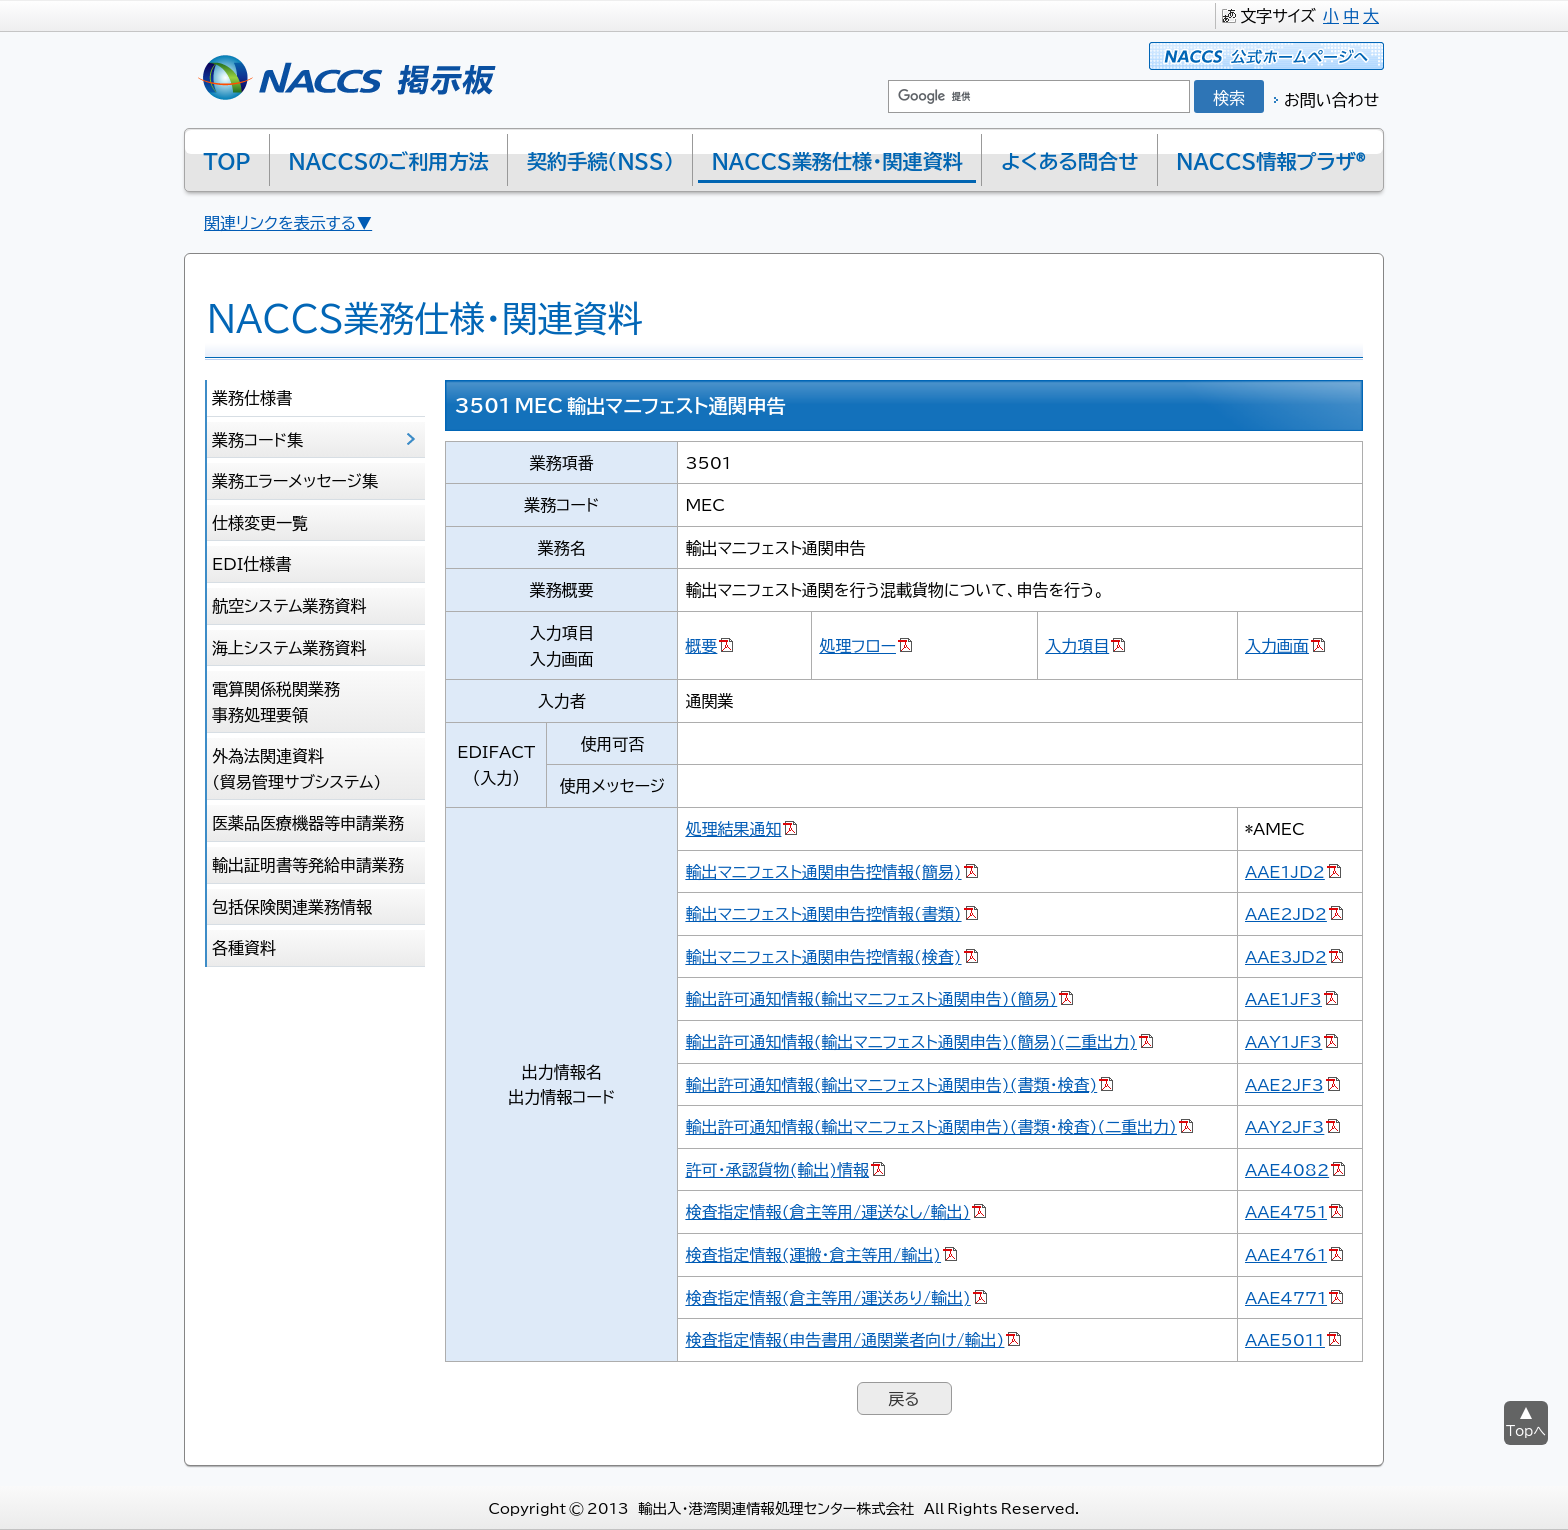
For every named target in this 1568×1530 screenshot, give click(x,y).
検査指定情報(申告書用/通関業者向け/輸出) (844, 1339)
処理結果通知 (733, 828)
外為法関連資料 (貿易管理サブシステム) (296, 768)
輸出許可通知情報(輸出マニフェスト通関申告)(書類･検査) (891, 1084)
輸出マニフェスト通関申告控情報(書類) (823, 913)
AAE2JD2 (1286, 913)
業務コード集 (257, 439)
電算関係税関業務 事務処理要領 (276, 701)
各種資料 (244, 947)
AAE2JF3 (1284, 1084)
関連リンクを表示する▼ (288, 222)
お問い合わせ (1331, 99)
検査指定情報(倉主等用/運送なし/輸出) (827, 1211)
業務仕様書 (252, 397)
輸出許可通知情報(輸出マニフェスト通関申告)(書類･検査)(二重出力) (931, 1126)
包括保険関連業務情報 (292, 906)
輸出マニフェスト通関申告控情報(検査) (823, 956)
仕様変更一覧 (260, 522)
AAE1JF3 (1283, 998)
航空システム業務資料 (289, 605)
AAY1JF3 (1283, 1041)
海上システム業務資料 (289, 647)
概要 (701, 645)
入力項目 (1077, 645)
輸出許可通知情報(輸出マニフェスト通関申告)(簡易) (871, 998)
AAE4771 (1286, 1297)
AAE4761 (1286, 1254)
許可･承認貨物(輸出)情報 (777, 1169)
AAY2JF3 (1284, 1126)
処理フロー (857, 645)
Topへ (1526, 1430)
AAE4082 (1287, 1169)
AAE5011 (1285, 1339)
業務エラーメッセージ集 (295, 480)
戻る (903, 1398)
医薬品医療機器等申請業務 (308, 822)
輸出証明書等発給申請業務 (308, 864)
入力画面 (1277, 645)
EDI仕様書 (251, 563)
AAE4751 (1286, 1211)
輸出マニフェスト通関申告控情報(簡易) (823, 871)
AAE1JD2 (1285, 871)
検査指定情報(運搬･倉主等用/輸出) (813, 1254)
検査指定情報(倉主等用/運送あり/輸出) (827, 1297)
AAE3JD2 (1286, 956)
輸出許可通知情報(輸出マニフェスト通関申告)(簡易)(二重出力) (911, 1041)
